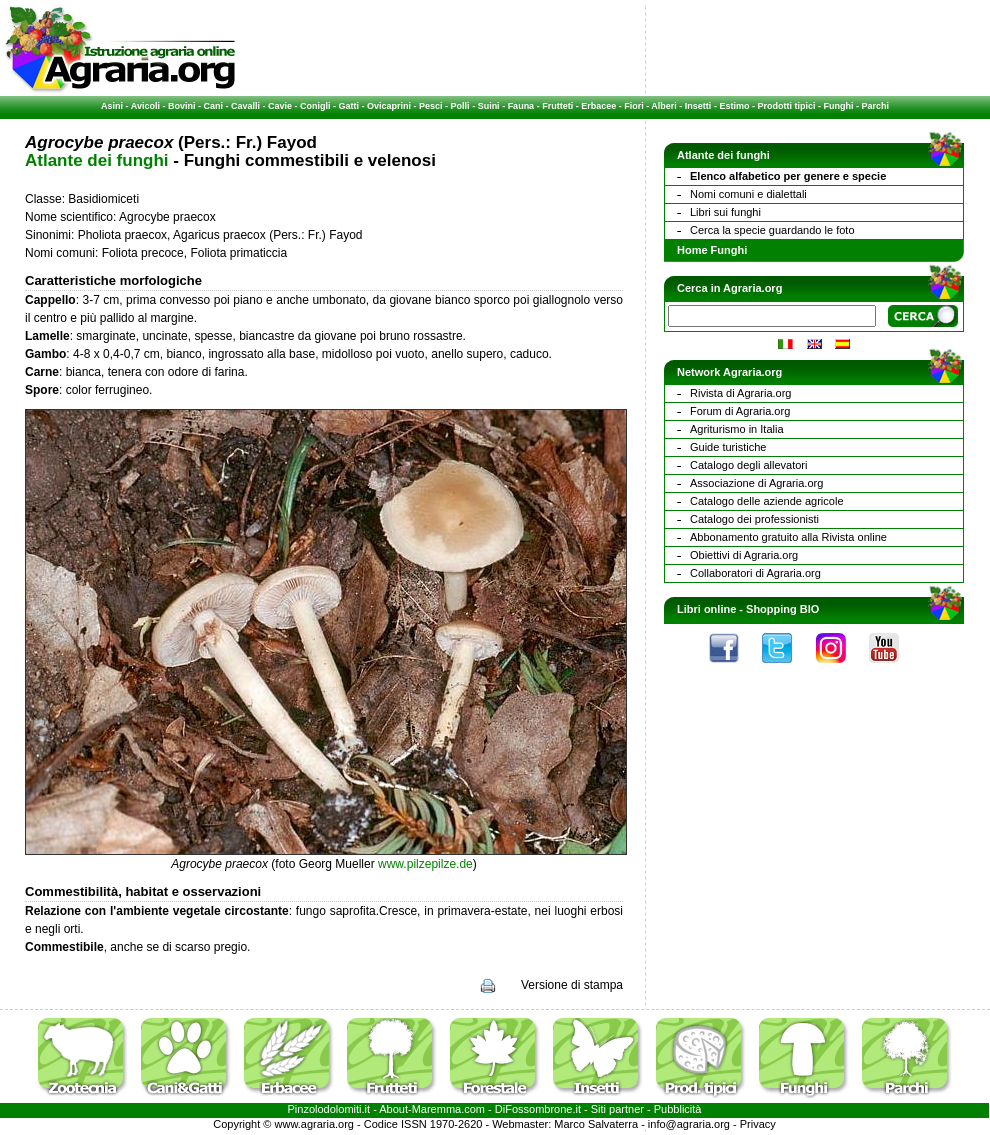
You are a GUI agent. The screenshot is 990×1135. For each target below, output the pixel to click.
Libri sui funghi (725, 212)
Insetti (698, 106)
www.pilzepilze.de (425, 864)
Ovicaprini (389, 106)
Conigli (315, 106)
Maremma (437, 1109)
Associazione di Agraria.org (756, 483)
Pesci (431, 106)
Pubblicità (678, 1109)
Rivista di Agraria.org (741, 393)
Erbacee (598, 106)
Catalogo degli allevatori (748, 465)
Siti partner (617, 1109)
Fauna (521, 106)
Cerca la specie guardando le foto (772, 230)
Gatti (349, 106)
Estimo (734, 106)
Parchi (875, 106)
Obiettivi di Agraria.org (744, 555)
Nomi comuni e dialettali (748, 194)
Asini (112, 106)
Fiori (634, 106)
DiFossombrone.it (538, 1109)
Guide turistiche (728, 447)
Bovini (182, 106)
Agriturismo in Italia (737, 429)
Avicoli (145, 106)
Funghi (838, 106)
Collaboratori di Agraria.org (755, 573)
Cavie (280, 106)
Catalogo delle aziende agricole (767, 501)
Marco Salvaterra (596, 1124)
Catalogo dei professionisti (754, 519)
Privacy (758, 1124)
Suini (489, 106)
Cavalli (245, 106)
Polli (460, 106)
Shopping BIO (782, 609)
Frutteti (557, 106)
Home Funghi (712, 250)
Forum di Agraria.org (740, 411)
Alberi (664, 106)
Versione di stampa (572, 985)
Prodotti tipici (786, 106)
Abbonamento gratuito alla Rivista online (788, 537)
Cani (213, 106)
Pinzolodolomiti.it (329, 1109)
